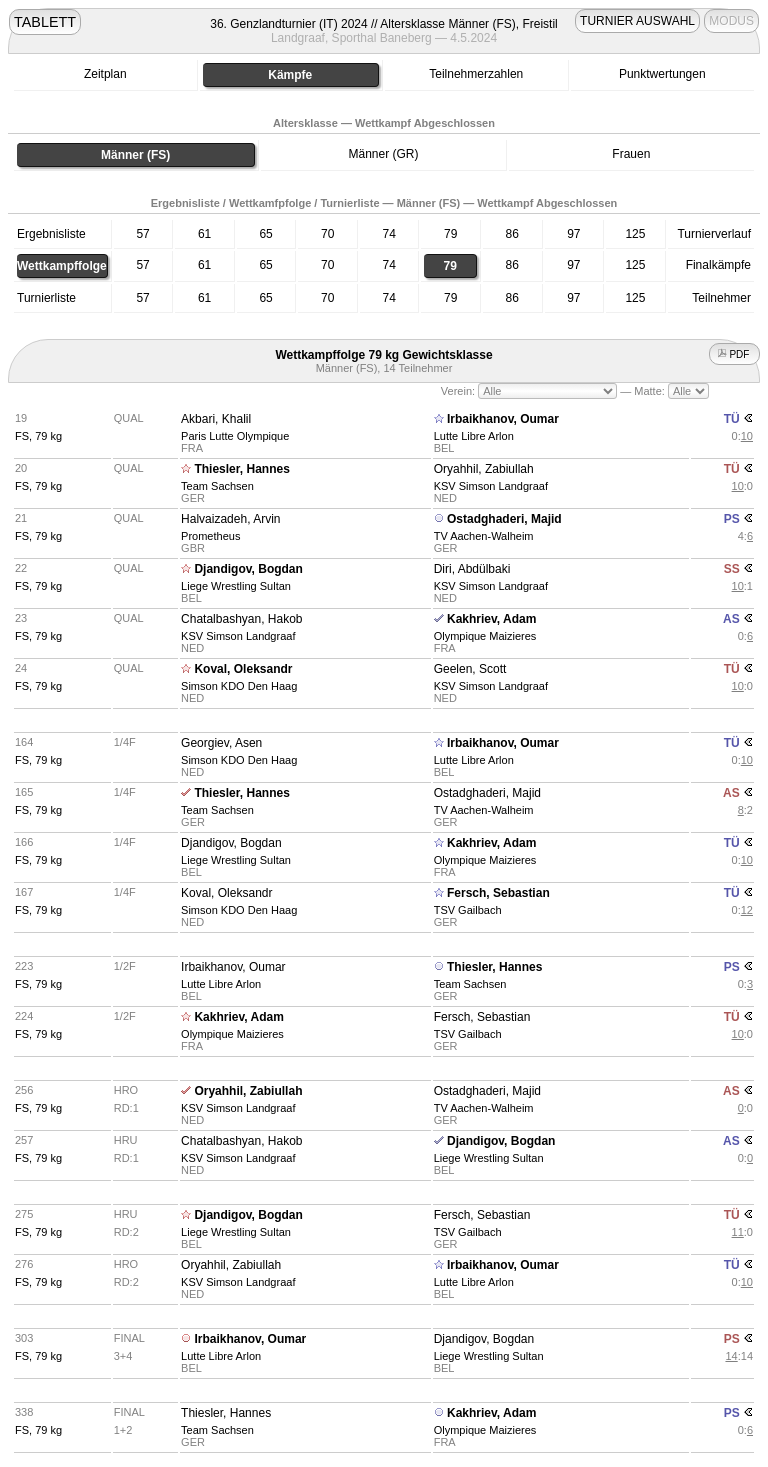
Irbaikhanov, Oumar (503, 419)
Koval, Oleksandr (243, 669)
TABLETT (45, 22)
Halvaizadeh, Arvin (230, 519)
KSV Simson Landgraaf (491, 486)
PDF (735, 354)
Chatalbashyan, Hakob (241, 619)
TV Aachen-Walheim (484, 536)
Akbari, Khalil (216, 419)
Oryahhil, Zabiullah (484, 469)
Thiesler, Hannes (241, 469)
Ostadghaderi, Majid (504, 519)
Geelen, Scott (470, 669)
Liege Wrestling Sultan (236, 586)
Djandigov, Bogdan (248, 569)
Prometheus (210, 536)
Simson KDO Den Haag (239, 686)
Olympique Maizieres (485, 636)
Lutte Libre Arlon (474, 436)
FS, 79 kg (38, 436)
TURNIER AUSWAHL (637, 21)
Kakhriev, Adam (491, 619)
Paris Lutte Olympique (235, 436)
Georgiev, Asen (221, 743)
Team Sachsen (217, 486)
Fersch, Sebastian (498, 893)
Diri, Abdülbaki (472, 569)
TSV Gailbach (468, 910)
